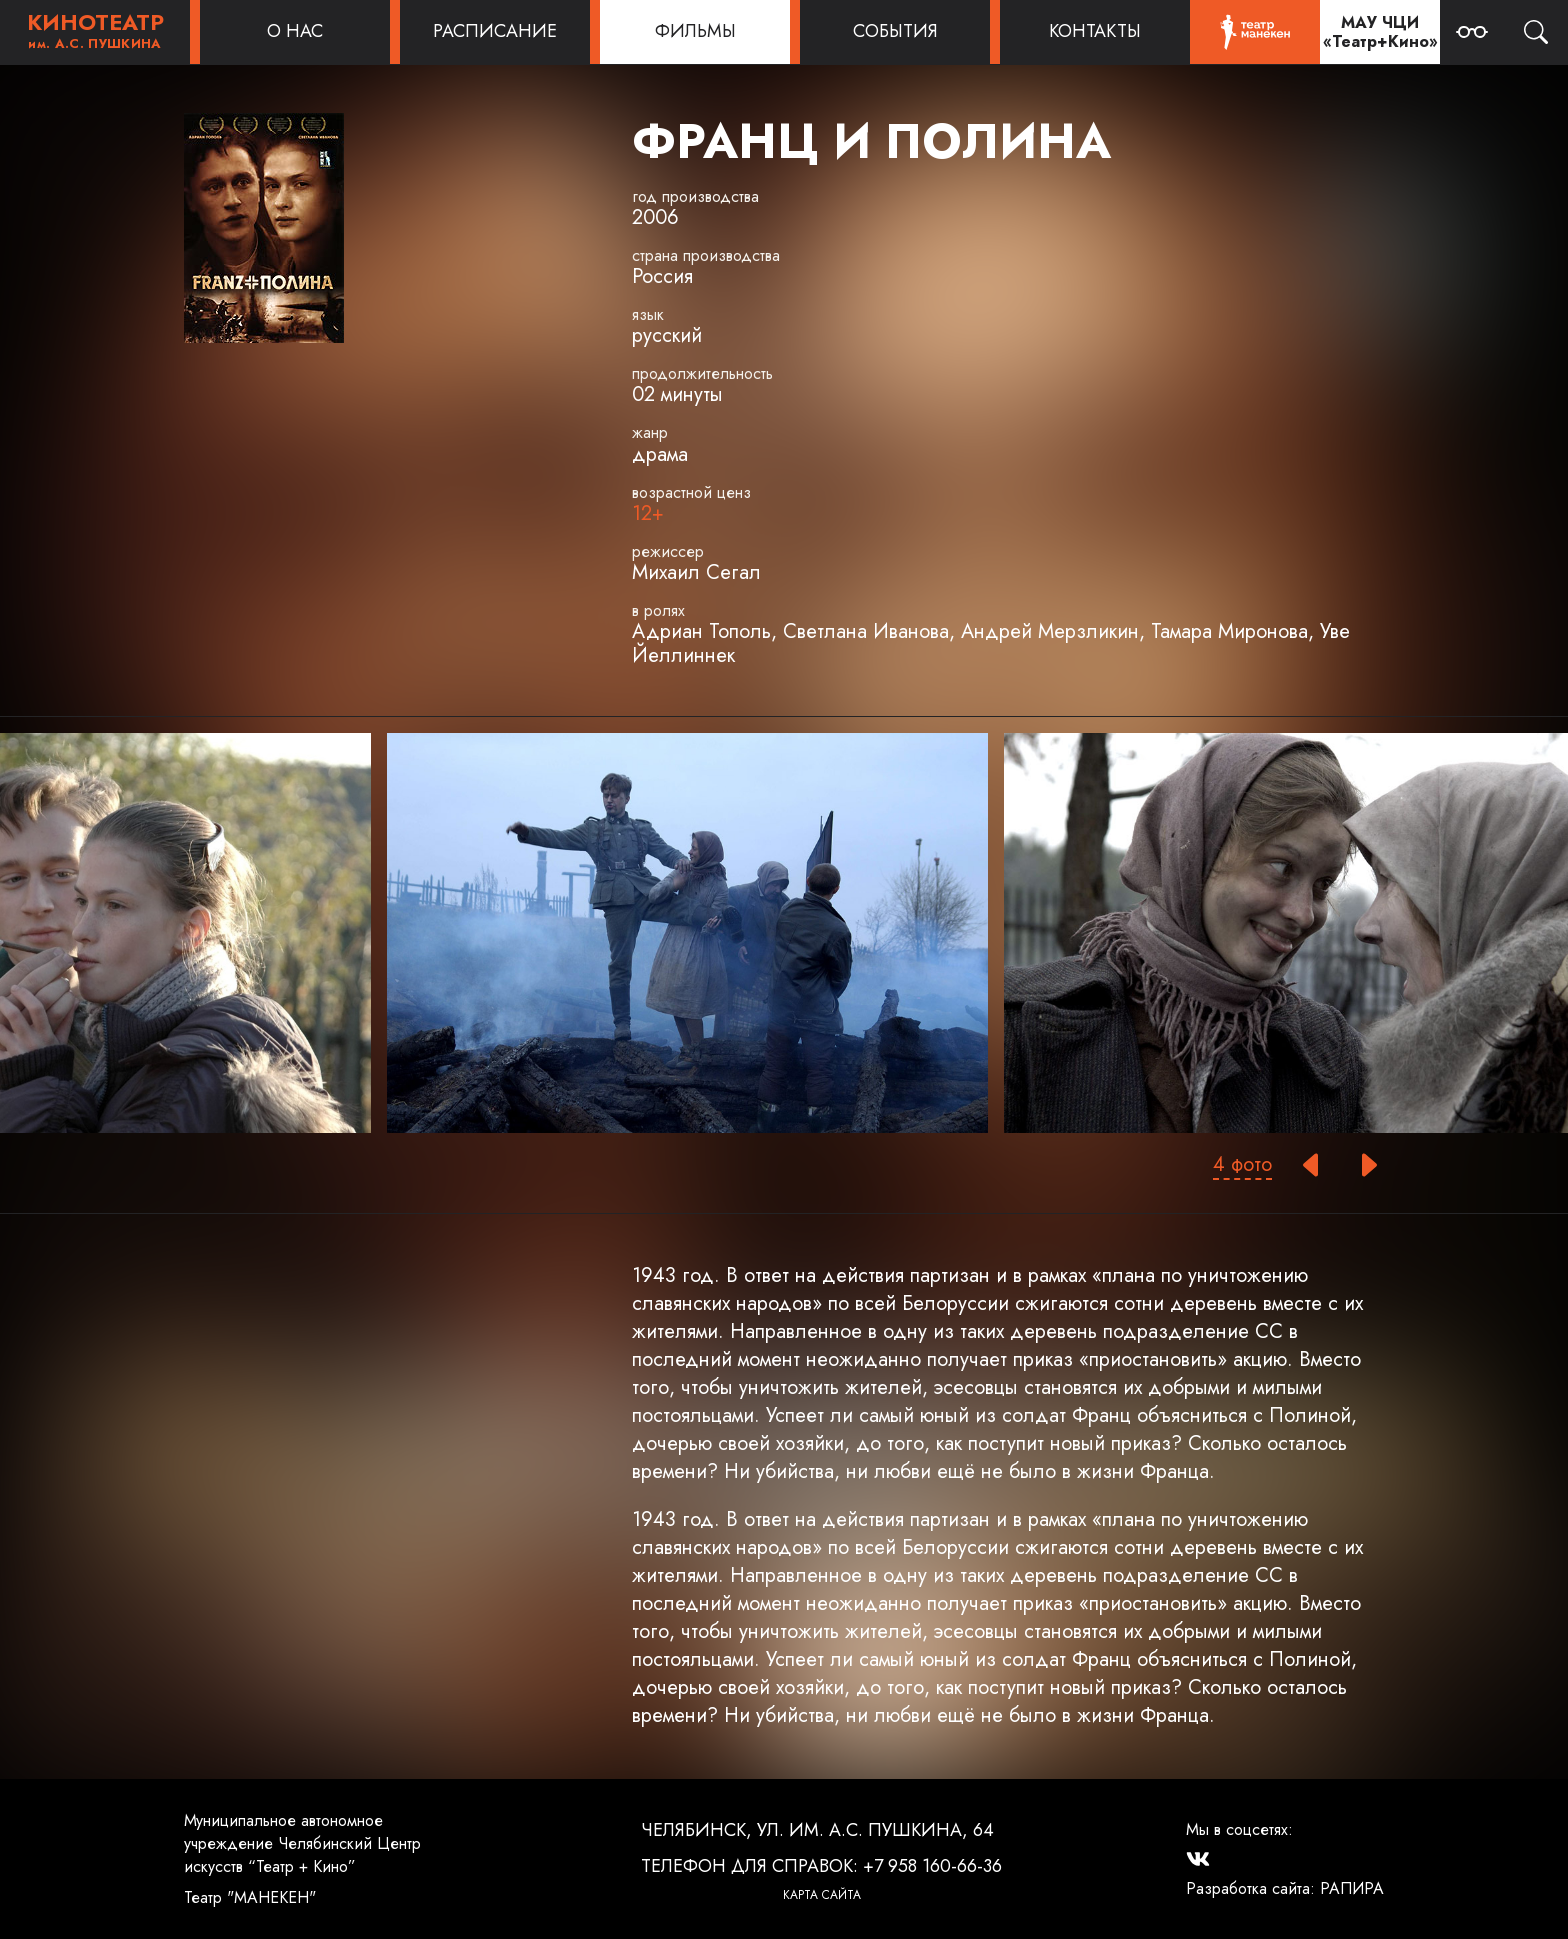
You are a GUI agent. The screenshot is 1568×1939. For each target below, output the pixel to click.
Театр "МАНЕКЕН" (250, 1897)
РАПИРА (1352, 1888)
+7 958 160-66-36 (932, 1866)
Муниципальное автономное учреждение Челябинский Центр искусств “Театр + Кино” (302, 1843)
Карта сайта (822, 1895)
